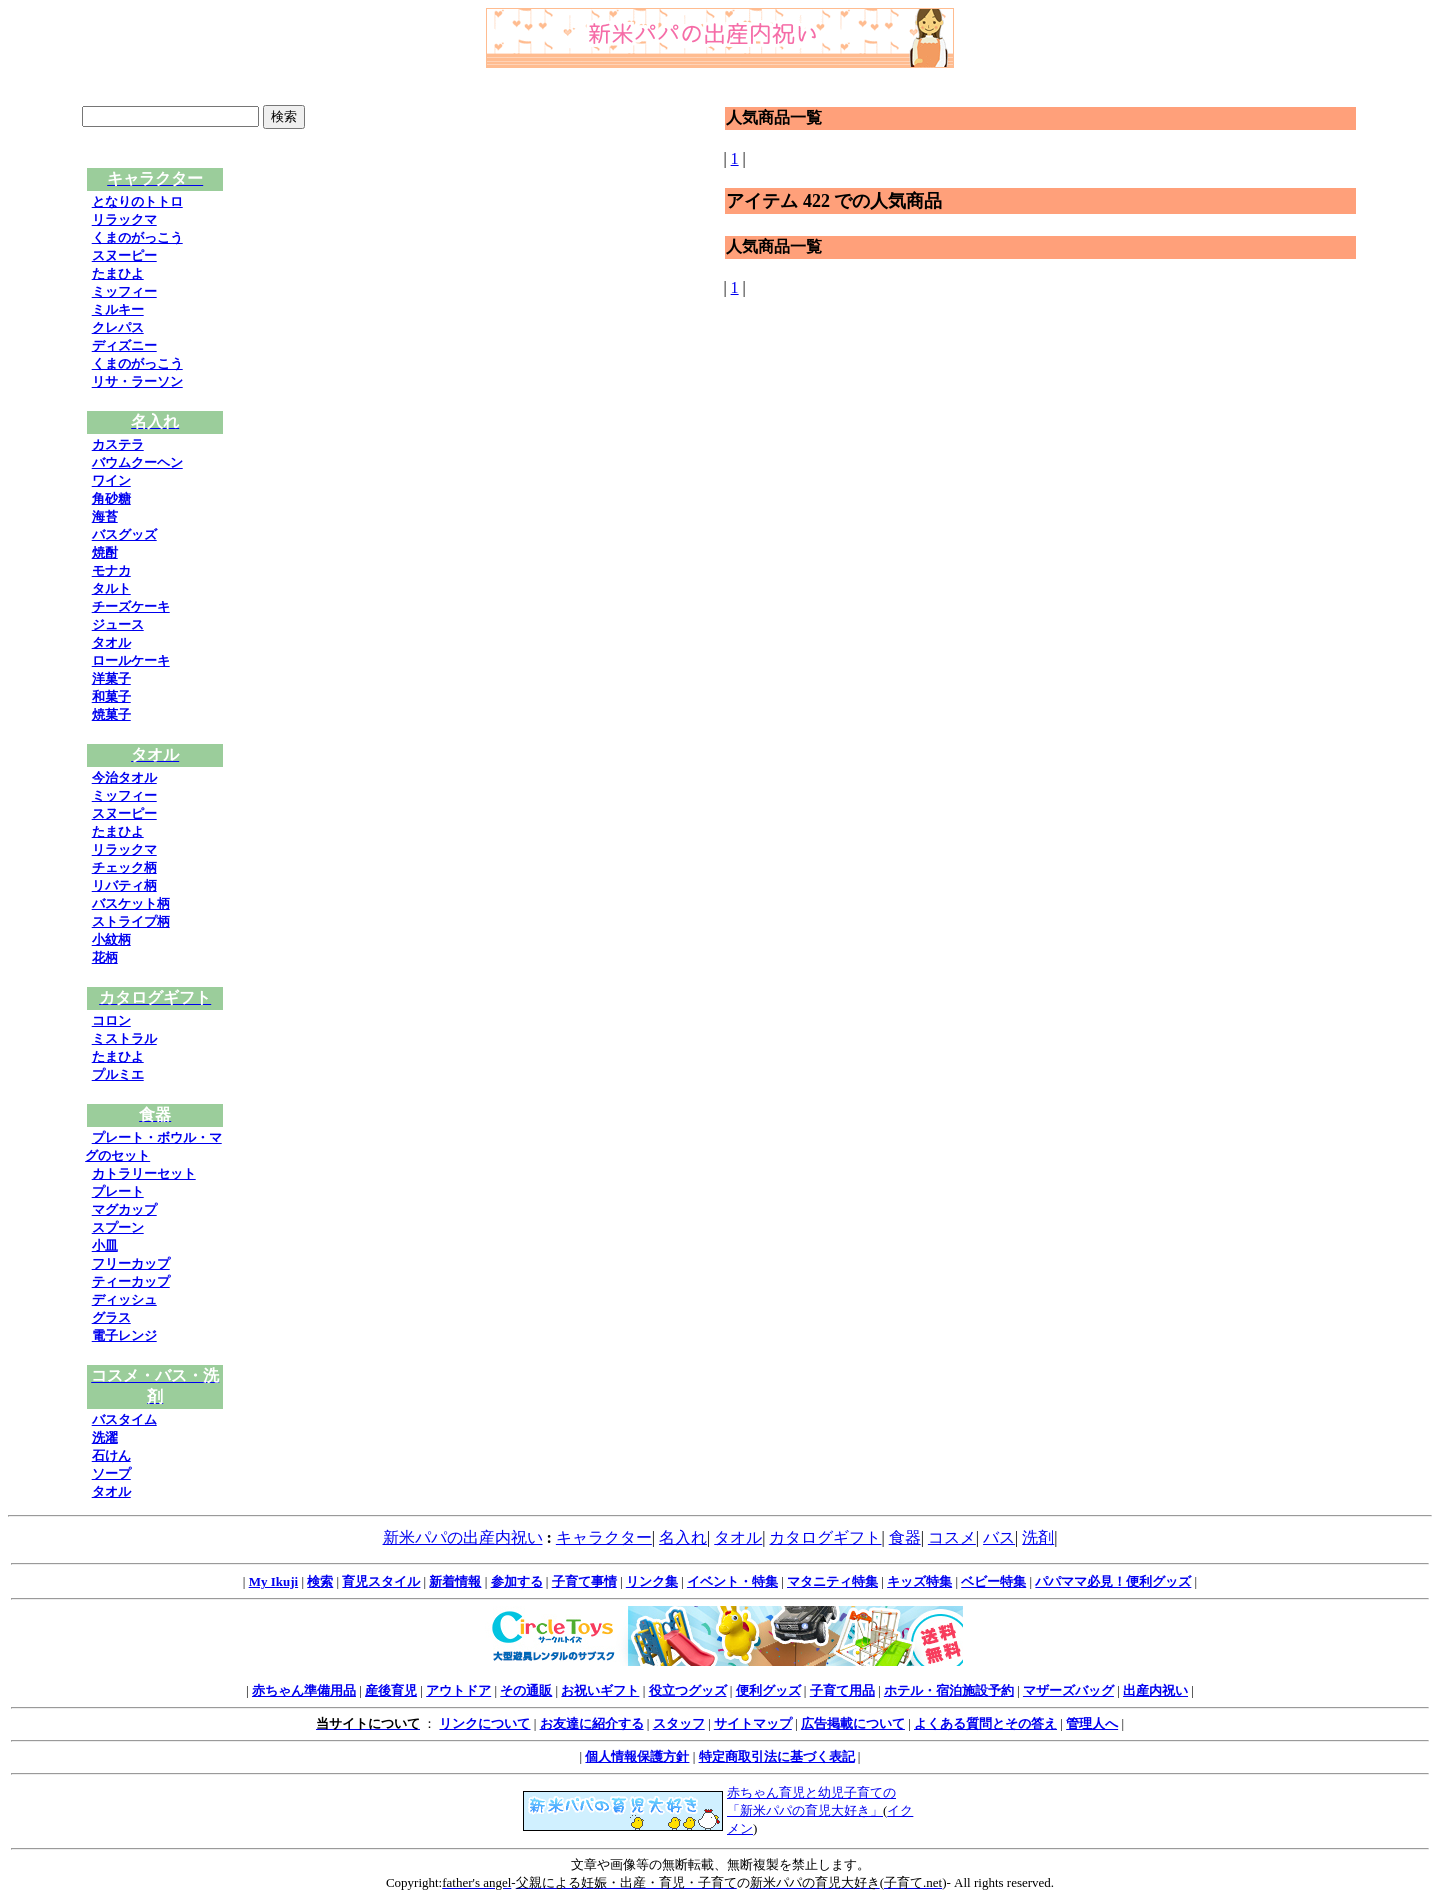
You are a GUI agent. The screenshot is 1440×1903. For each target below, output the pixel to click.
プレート (118, 1191)
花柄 (105, 957)
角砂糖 (111, 498)
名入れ (683, 1537)
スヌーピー (124, 255)
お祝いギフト (600, 1690)
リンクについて (484, 1723)
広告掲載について (853, 1723)
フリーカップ (131, 1263)
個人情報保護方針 (637, 1756)
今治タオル (124, 777)
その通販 (526, 1690)
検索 (320, 1581)
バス (999, 1537)
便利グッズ (768, 1690)
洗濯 (105, 1437)
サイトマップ (753, 1723)
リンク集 (652, 1581)
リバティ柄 (124, 885)
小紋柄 (111, 939)
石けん (111, 1455)
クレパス (118, 327)
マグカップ (124, 1209)
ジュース (118, 624)
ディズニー (124, 345)
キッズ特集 (919, 1581)
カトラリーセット (144, 1173)
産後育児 (391, 1690)
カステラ (118, 444)
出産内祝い (1155, 1690)
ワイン (111, 480)
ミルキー (118, 309)
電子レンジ (124, 1335)
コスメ (952, 1537)
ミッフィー (124, 291)
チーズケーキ (131, 606)
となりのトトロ (137, 201)
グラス (111, 1317)
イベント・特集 (732, 1581)
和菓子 (111, 696)
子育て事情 (584, 1581)
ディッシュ (124, 1299)
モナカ (111, 570)
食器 (905, 1537)
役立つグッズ (688, 1690)
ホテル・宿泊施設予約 (949, 1690)
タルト (111, 588)
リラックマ (124, 219)
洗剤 (1038, 1537)
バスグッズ (124, 534)
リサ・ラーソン (137, 381)
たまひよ (118, 273)
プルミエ (118, 1074)
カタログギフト (825, 1537)
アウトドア (458, 1690)
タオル (111, 642)
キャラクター (604, 1537)
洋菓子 (111, 678)
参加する (517, 1581)
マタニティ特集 (832, 1581)
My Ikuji (273, 1581)
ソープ (111, 1473)
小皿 (105, 1245)
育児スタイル (381, 1581)
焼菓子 (111, 714)
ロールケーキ (131, 660)
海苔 (105, 516)
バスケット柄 (131, 903)
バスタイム (124, 1419)
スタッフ (679, 1723)
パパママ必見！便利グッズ (1113, 1581)
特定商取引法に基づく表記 (777, 1756)
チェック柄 (124, 867)
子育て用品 (842, 1690)
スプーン (118, 1227)
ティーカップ (131, 1281)
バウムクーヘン (137, 462)
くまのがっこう (137, 237)
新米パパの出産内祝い (463, 1537)
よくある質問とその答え (985, 1723)
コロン (111, 1020)
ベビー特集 (993, 1581)
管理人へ (1092, 1723)
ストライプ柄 (131, 921)
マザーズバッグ (1068, 1690)
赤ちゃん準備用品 (304, 1690)
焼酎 (105, 552)
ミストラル (124, 1038)
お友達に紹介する (592, 1723)
